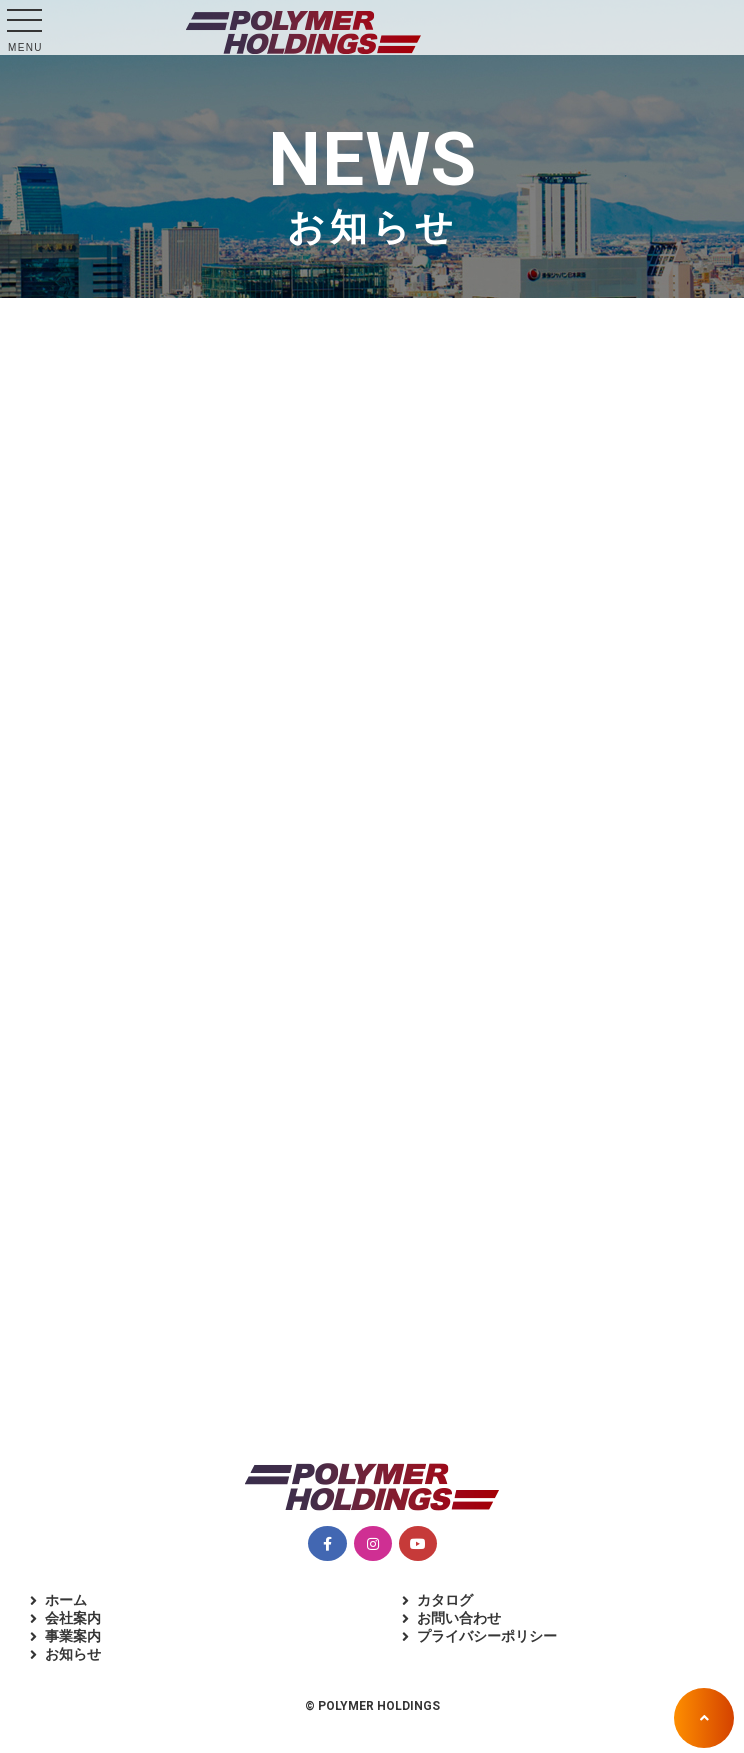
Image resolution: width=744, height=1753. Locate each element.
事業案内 (73, 1636)
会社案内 (73, 1618)
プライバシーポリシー (487, 1636)
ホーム (66, 1600)
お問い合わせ (459, 1618)
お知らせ (73, 1654)
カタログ (445, 1600)
